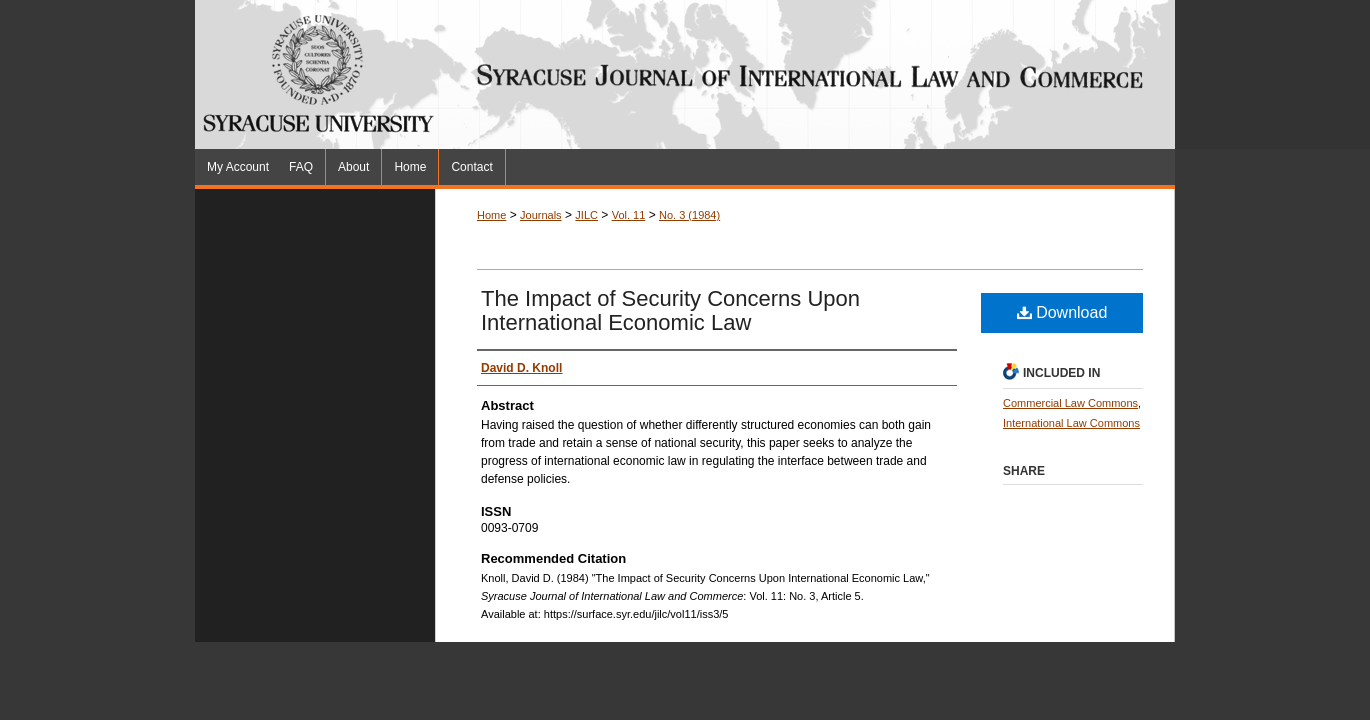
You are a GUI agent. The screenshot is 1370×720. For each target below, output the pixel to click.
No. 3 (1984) (689, 215)
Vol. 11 (629, 215)
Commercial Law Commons (1070, 403)
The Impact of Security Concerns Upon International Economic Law (670, 310)
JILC (586, 215)
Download (1062, 312)
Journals (541, 215)
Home (491, 215)
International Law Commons (1071, 423)
